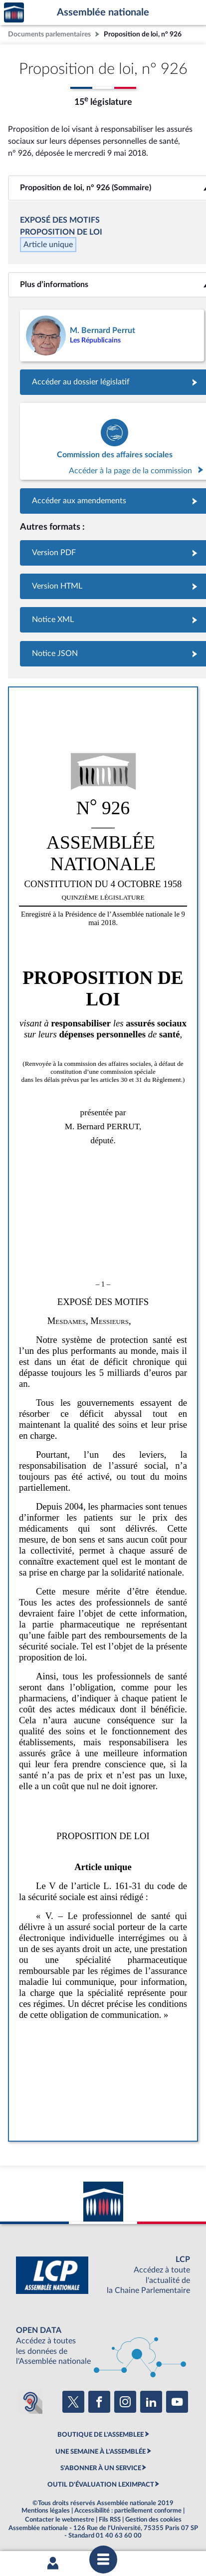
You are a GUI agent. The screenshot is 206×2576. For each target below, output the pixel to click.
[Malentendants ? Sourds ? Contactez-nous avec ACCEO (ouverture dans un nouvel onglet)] (30, 2402)
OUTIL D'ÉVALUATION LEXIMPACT (100, 2485)
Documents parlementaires (49, 34)
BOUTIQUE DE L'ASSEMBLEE (100, 2435)
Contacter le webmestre (59, 2520)
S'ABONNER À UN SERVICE (100, 2468)
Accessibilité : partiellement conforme (128, 2511)
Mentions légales (45, 2511)
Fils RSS (110, 2520)
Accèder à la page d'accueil (14, 12)
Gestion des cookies (153, 2520)
